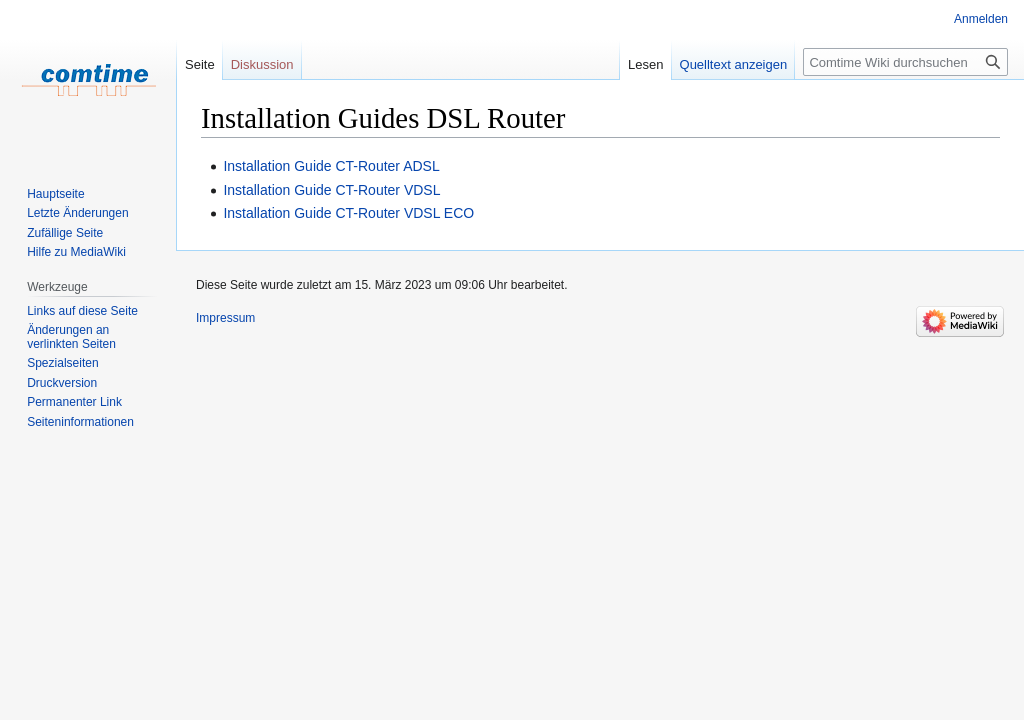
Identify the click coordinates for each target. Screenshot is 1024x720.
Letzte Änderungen (77, 213)
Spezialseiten (62, 363)
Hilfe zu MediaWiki (76, 252)
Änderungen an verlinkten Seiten (71, 337)
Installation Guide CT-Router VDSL (331, 190)
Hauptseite (55, 194)
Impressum (225, 318)
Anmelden (981, 19)
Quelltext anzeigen (734, 64)
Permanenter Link (74, 402)
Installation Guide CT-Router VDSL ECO (348, 213)
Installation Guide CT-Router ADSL (331, 166)
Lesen (645, 64)
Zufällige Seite (65, 233)
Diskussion (262, 64)
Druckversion (62, 383)
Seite (200, 64)
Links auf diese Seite (82, 311)
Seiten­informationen (80, 422)
